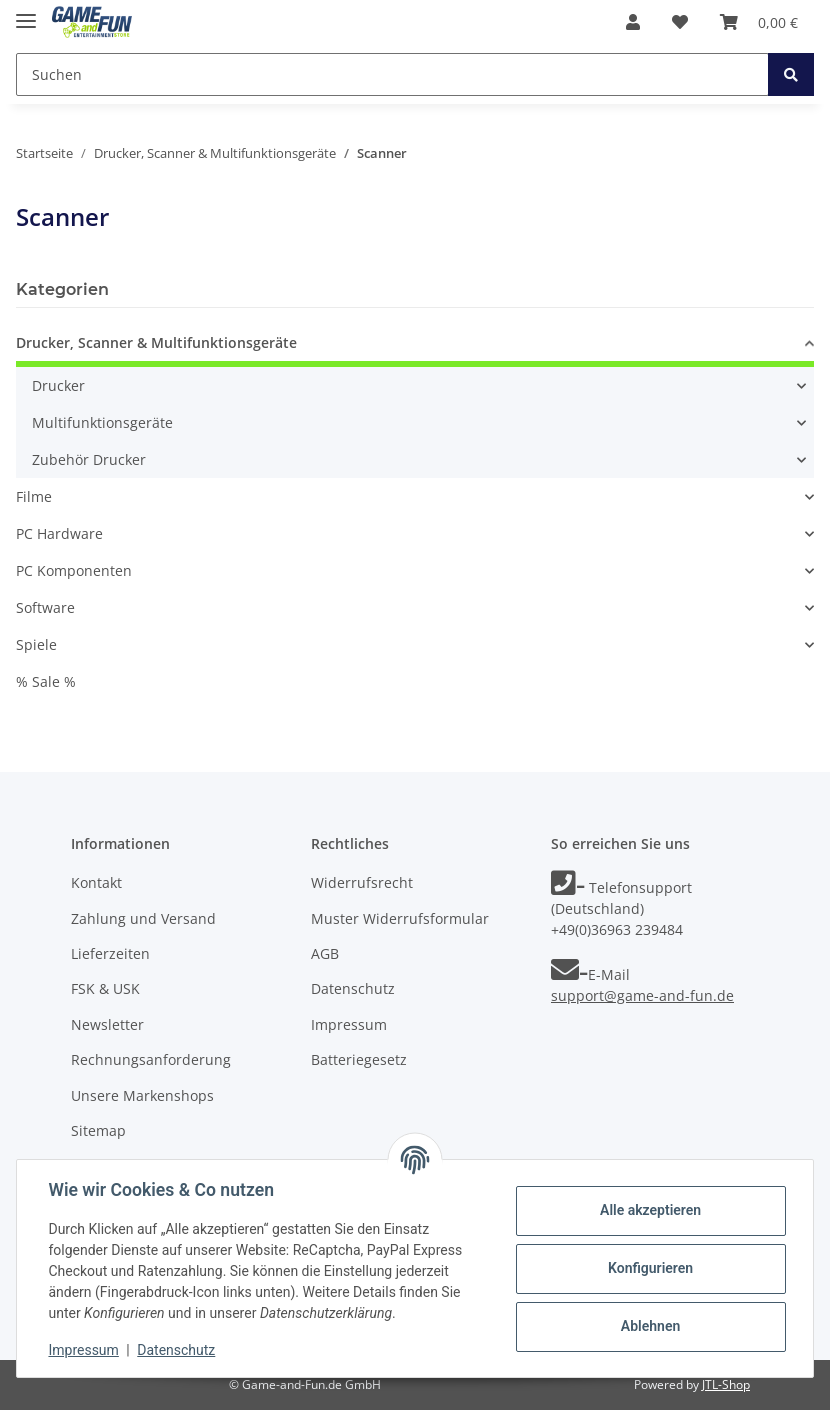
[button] (633, 22)
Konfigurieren (649, 1268)
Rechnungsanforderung (151, 1059)
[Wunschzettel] (680, 22)
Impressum (349, 1024)
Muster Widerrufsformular (400, 918)
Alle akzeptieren (649, 1210)
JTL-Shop (726, 1384)
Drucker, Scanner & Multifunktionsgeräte (156, 342)
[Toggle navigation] (26, 12)
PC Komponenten (74, 570)
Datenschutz (353, 988)
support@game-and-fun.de (642, 995)
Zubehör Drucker (89, 459)
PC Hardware (59, 533)
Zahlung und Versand (143, 918)
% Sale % (46, 681)
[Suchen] (392, 74)
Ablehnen (649, 1326)
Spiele (36, 644)
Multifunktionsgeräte (102, 422)
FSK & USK (105, 988)
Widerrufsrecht (362, 882)
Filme (34, 496)
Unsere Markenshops (142, 1095)
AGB (325, 953)
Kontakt (96, 882)
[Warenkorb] (759, 22)
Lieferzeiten (110, 953)
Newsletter (107, 1024)
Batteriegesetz (359, 1059)
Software (45, 607)
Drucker (58, 385)
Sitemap (98, 1130)
